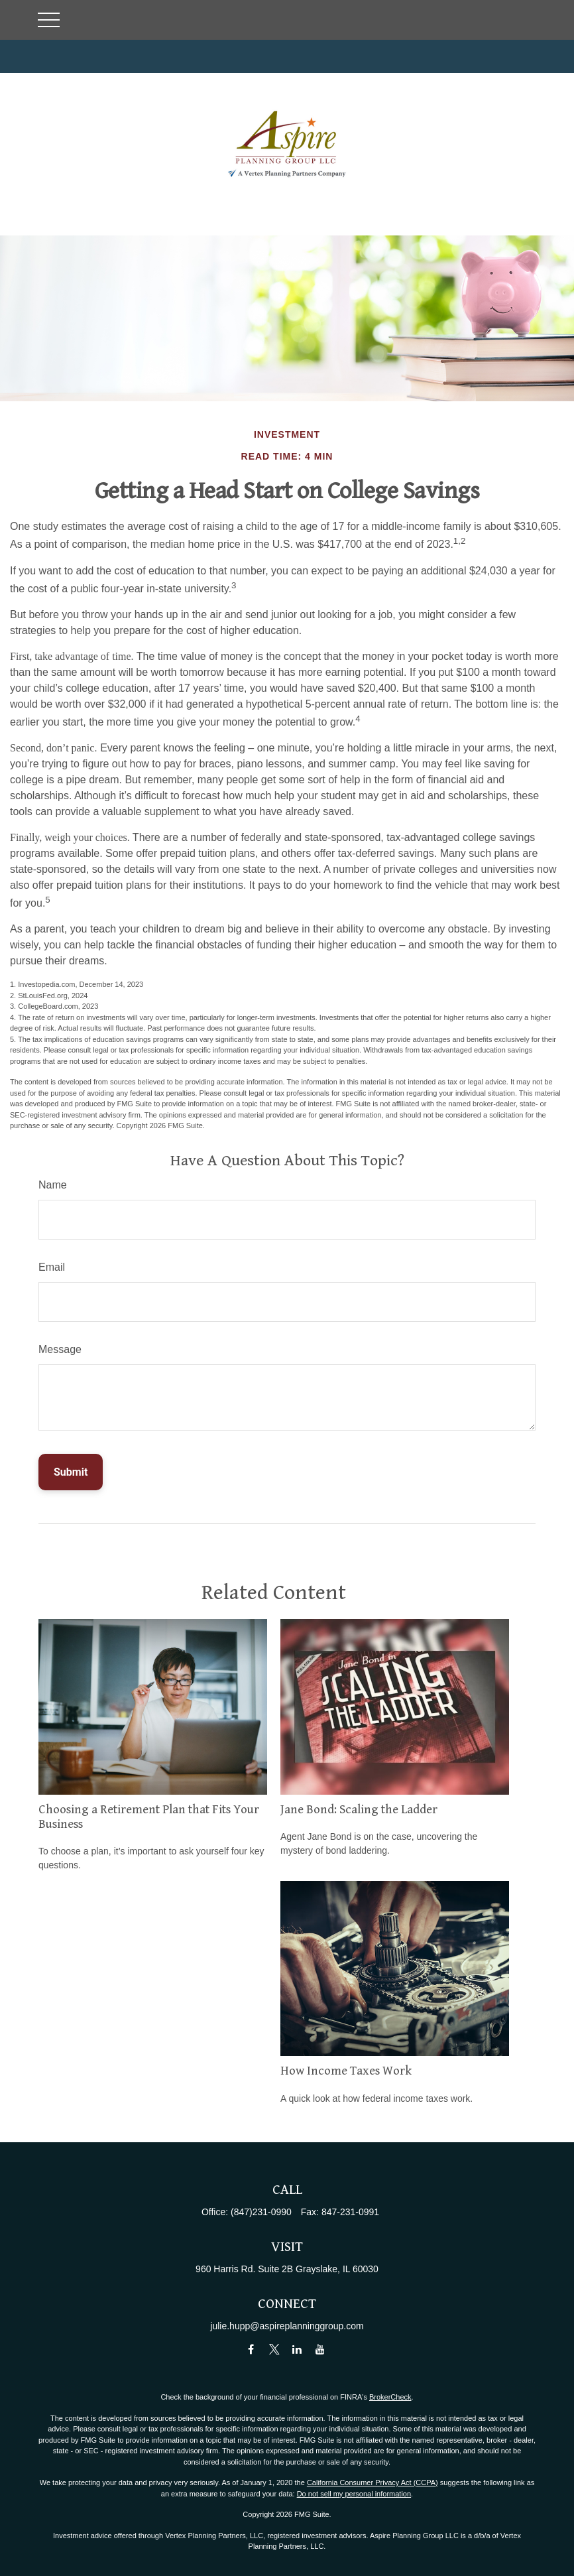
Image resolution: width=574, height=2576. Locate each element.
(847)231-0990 (261, 2212)
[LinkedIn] (297, 2349)
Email (51, 1267)
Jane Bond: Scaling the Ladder (358, 1810)
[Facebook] (251, 2349)
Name (52, 1185)
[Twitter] (274, 2349)
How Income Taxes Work (346, 2071)
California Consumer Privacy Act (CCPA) (372, 2482)
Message (60, 1349)
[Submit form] (70, 1472)
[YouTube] (320, 2349)
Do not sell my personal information (354, 2494)
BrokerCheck (390, 2397)
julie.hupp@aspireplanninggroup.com (286, 2326)
